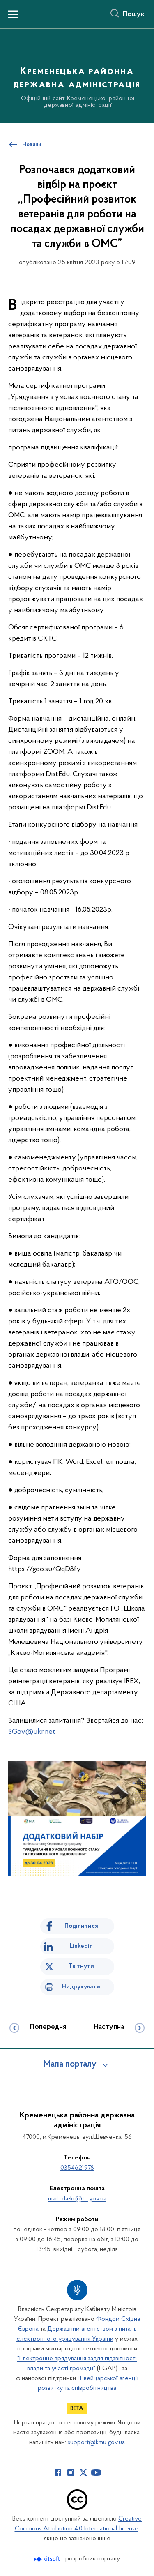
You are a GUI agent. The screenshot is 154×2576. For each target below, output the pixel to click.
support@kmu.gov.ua (96, 2442)
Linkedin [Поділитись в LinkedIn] (81, 1946)
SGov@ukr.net (31, 1732)
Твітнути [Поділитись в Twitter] (81, 1966)
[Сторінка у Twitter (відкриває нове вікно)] (83, 2472)
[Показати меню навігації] (13, 14)
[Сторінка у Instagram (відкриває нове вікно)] (71, 2472)
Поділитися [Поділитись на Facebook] (81, 1926)
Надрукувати (81, 1987)
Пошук (134, 14)
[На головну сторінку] (77, 74)
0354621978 (77, 2168)
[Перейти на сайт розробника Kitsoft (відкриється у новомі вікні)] (47, 2559)
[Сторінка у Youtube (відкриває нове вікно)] (96, 2472)
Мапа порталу (70, 2064)
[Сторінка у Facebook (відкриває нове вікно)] (58, 2472)
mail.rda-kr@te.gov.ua (77, 2199)
